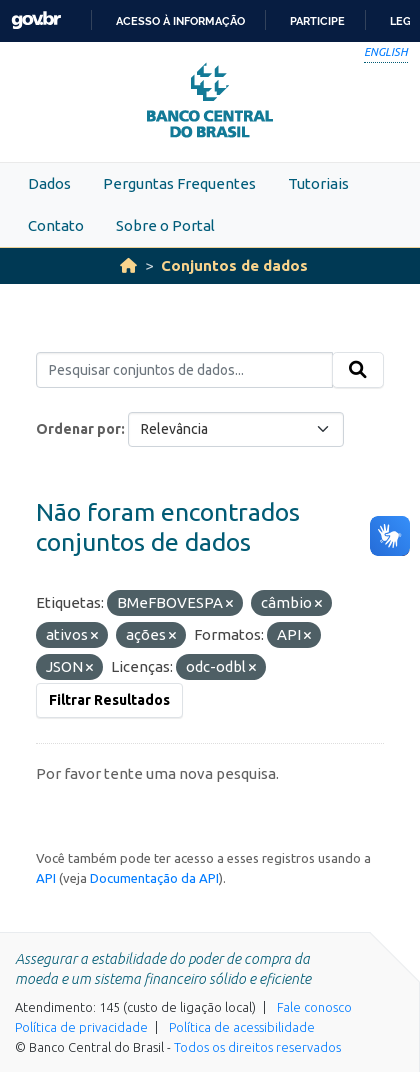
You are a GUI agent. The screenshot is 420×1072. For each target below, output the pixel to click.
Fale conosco (314, 1007)
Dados (49, 183)
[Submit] (358, 370)
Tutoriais (318, 183)
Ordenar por (78, 429)
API (46, 878)
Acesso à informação (180, 21)
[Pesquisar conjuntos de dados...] (184, 370)
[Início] (128, 265)
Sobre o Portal (165, 225)
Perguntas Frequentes (179, 183)
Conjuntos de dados (234, 265)
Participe (317, 21)
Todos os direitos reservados (257, 1047)
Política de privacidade (81, 1027)
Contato (56, 225)
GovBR (36, 20)
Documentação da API (154, 878)
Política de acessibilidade (242, 1027)
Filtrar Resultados (109, 700)
